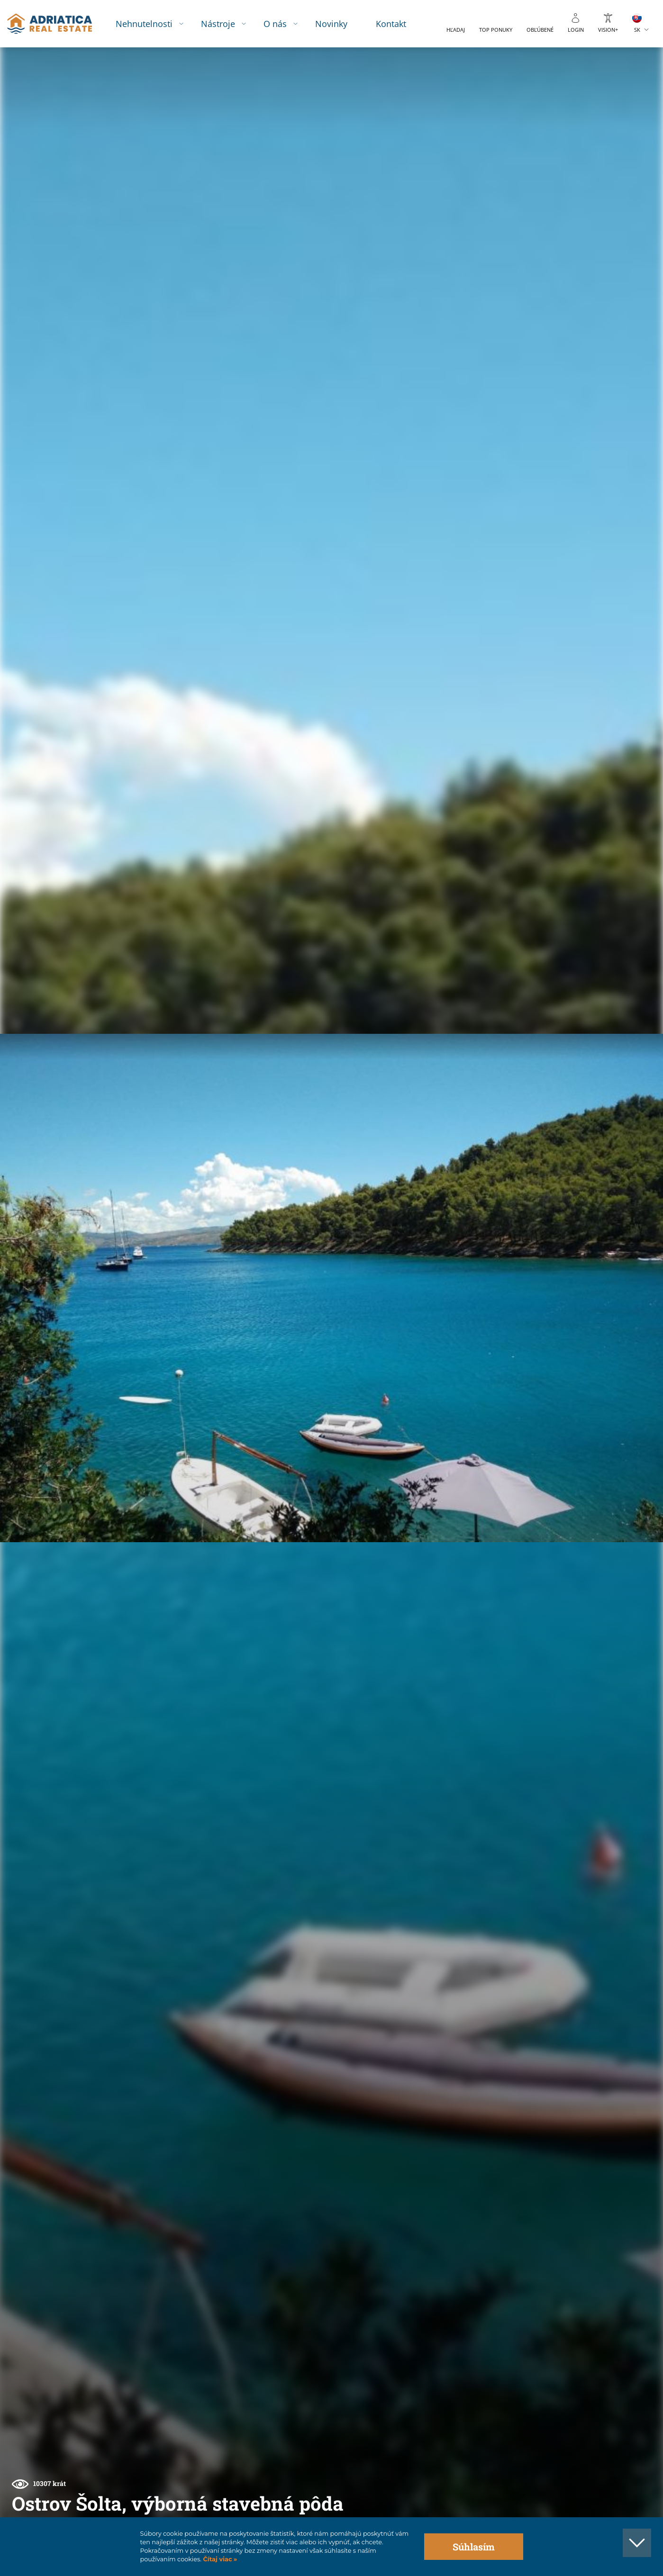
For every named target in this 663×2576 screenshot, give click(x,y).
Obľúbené (540, 29)
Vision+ (608, 29)
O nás (283, 23)
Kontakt (399, 23)
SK (637, 29)
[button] (612, 98)
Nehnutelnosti (152, 23)
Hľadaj (455, 29)
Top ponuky (495, 29)
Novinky (339, 23)
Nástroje (226, 23)
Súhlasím (474, 2546)
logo (55, 23)
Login (576, 29)
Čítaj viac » (219, 2559)
